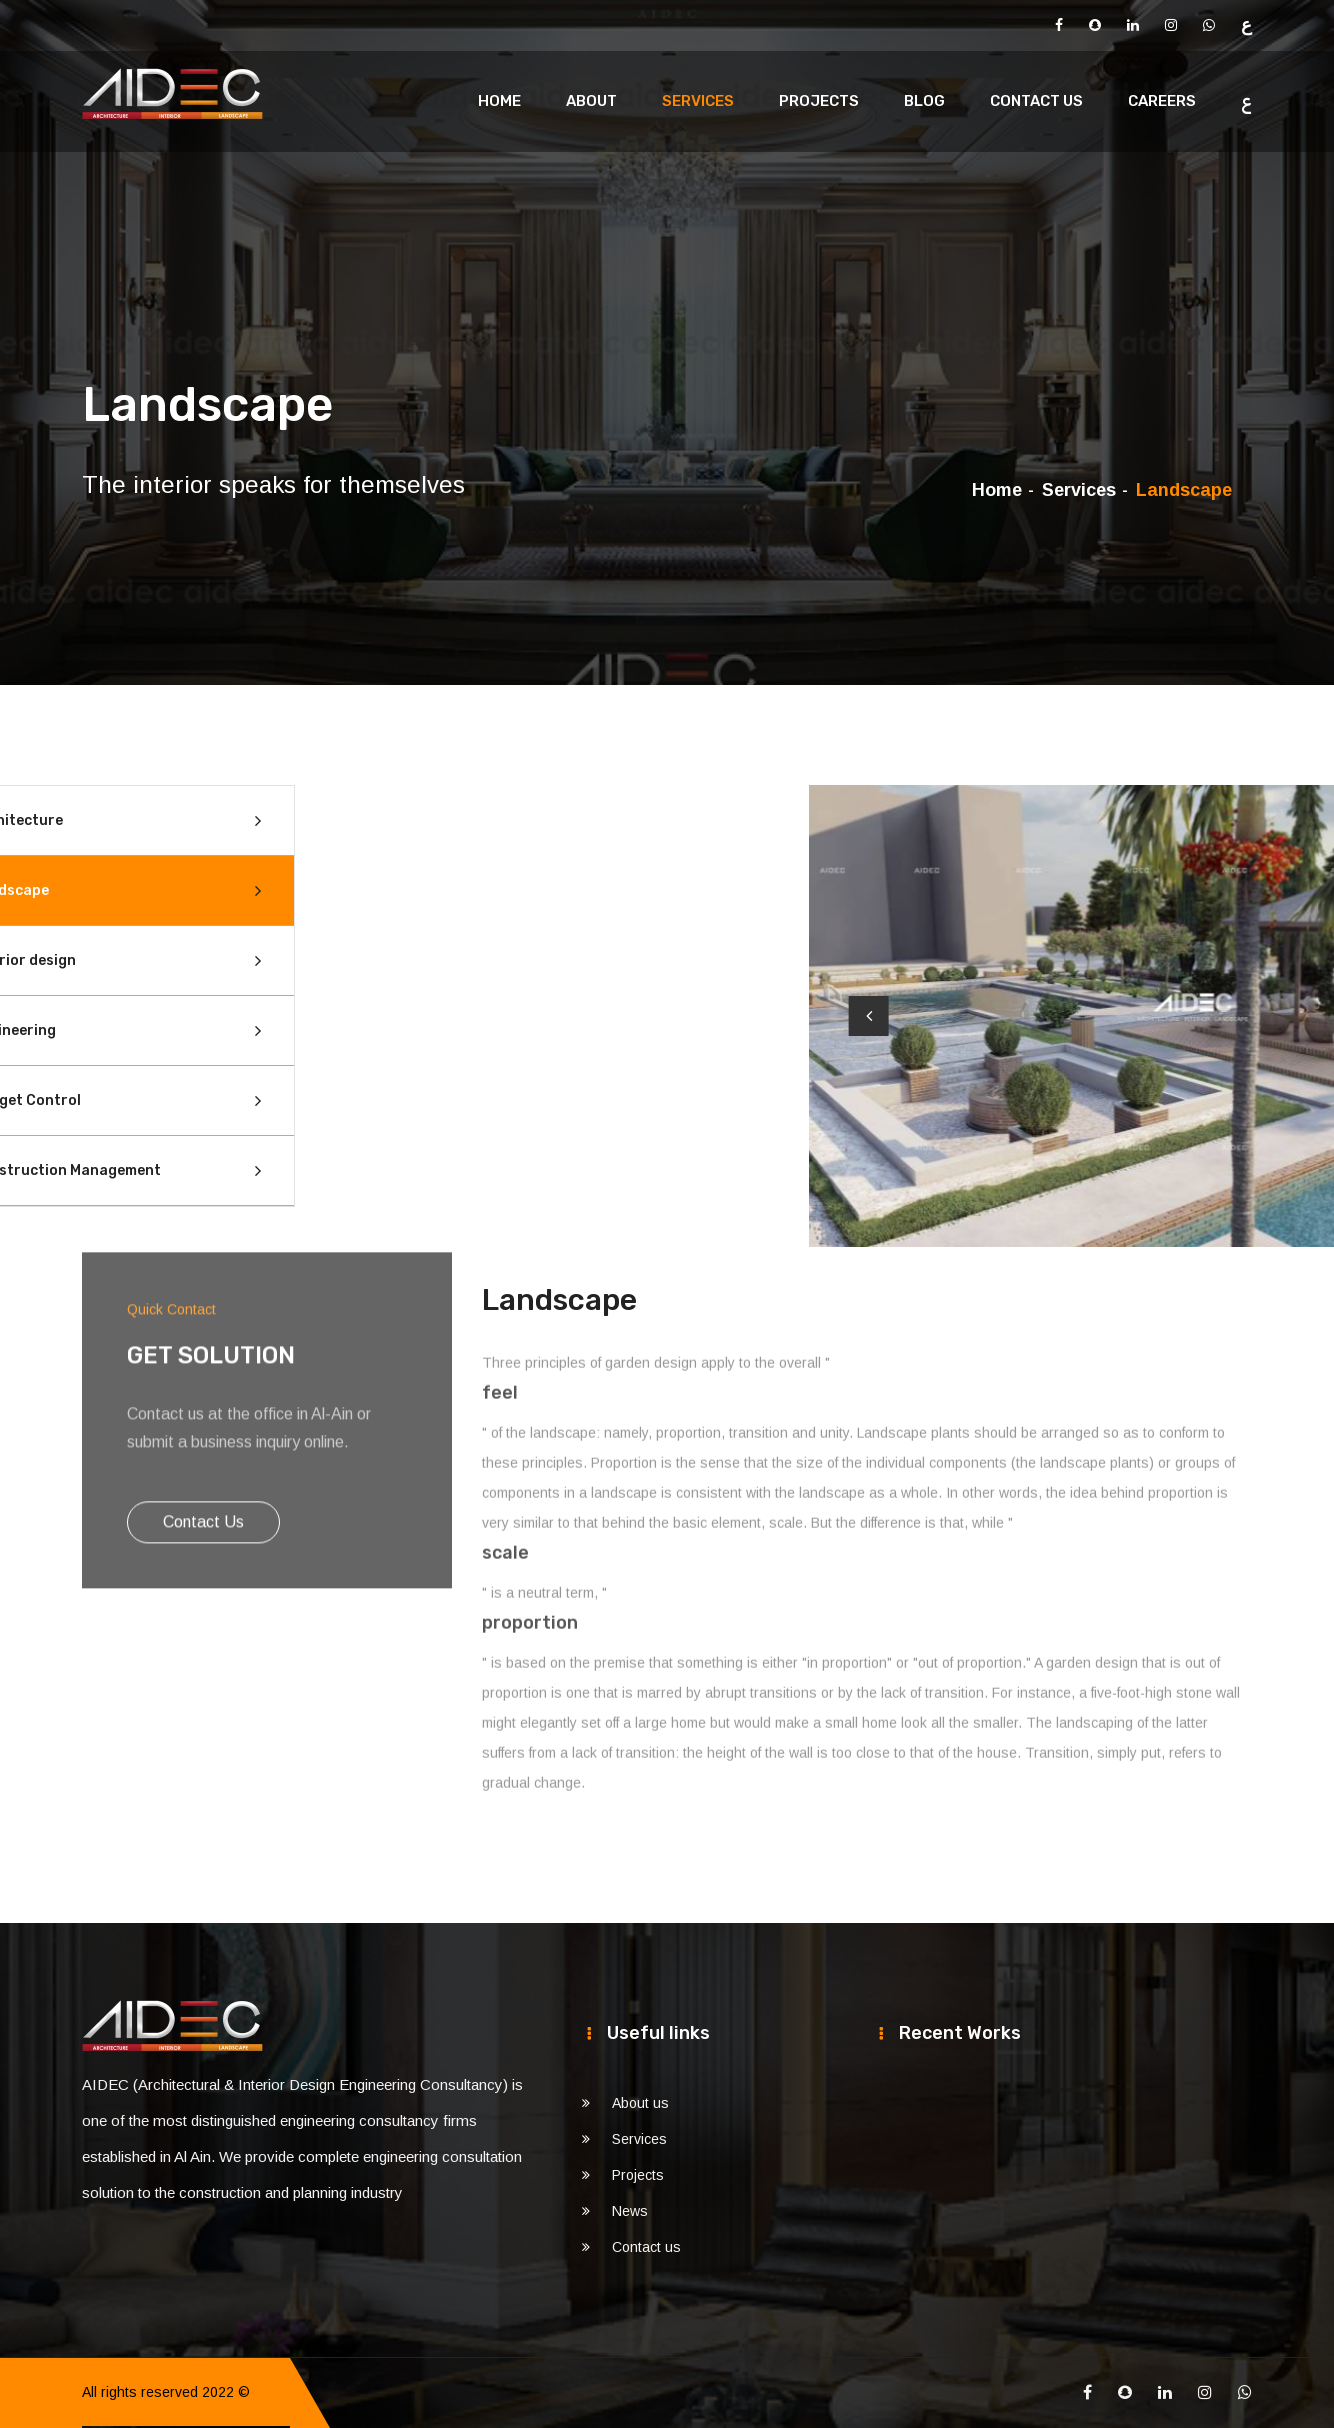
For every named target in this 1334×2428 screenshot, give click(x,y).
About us (640, 2103)
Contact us (1036, 101)
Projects (819, 101)
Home (499, 101)
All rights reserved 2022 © (166, 2392)
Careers (1162, 101)
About (591, 101)
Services (698, 101)
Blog (924, 101)
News (630, 2211)
